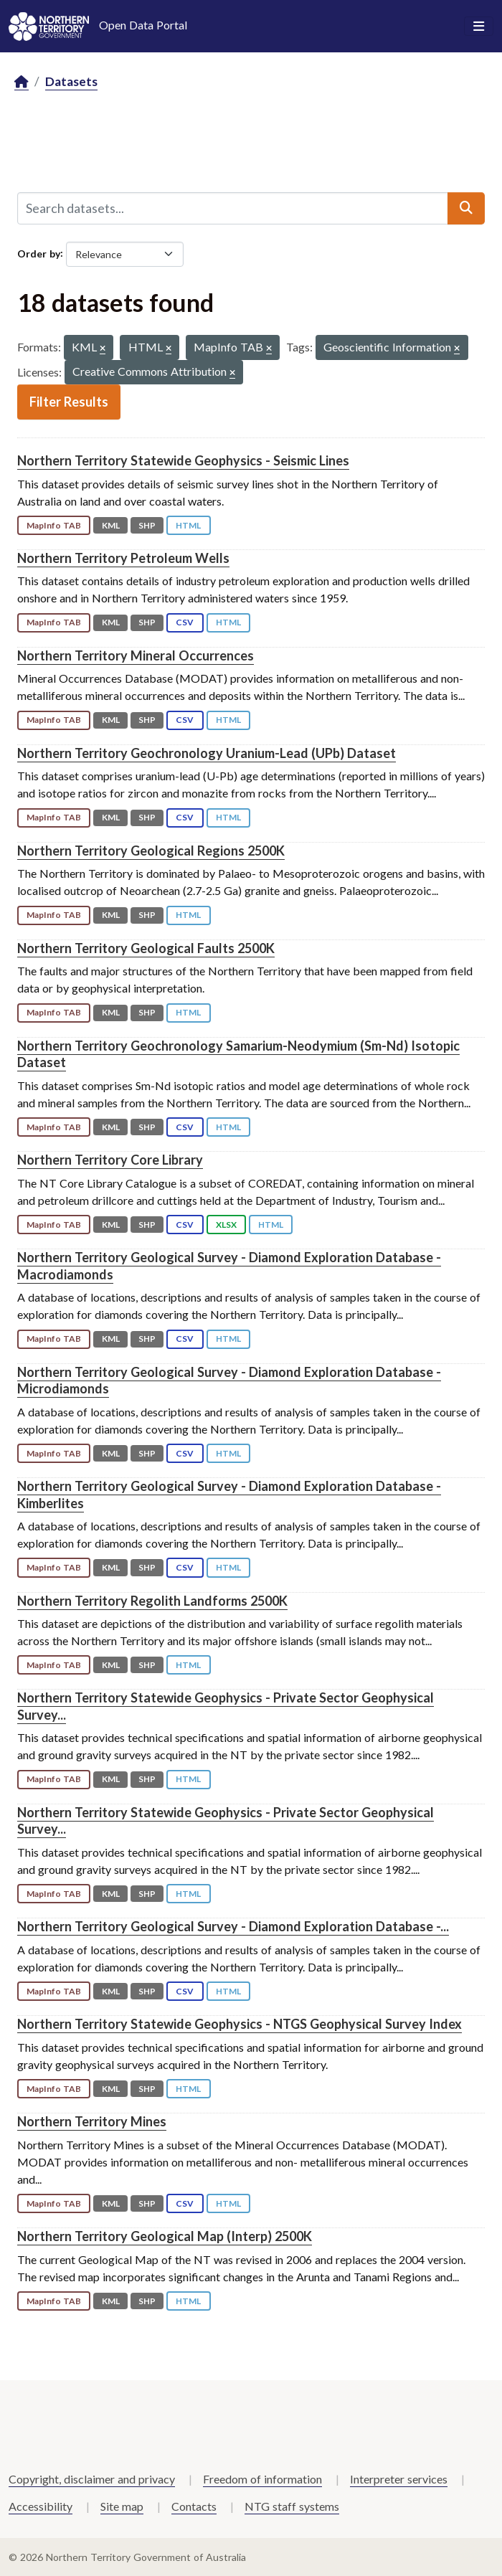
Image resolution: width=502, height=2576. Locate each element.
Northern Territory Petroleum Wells (123, 558)
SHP (147, 525)
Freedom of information (262, 2479)
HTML (188, 525)
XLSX (226, 1224)
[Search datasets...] (232, 208)
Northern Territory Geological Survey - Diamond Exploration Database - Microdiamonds (229, 1380)
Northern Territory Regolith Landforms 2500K (152, 1601)
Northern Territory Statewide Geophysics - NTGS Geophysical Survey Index (239, 2024)
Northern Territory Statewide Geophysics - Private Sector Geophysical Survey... (225, 1820)
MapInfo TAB (54, 525)
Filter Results (68, 401)
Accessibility (40, 2506)
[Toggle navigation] (478, 26)
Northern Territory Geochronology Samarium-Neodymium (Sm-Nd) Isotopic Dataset (238, 1054)
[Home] (21, 82)
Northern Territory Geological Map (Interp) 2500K (164, 2236)
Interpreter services (398, 2479)
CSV (185, 622)
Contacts (194, 2506)
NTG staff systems (292, 2506)
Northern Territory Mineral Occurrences (135, 655)
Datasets (71, 81)
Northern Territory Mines (91, 2121)
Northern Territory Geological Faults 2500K (146, 948)
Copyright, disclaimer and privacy (92, 2479)
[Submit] (466, 208)
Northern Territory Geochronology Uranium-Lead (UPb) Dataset (206, 753)
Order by (38, 253)
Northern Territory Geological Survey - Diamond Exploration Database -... (233, 1926)
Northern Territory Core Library (110, 1160)
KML (111, 525)
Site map (121, 2506)
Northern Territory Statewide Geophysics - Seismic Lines (183, 460)
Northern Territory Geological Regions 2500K (151, 850)
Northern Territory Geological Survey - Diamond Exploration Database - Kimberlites (229, 1494)
